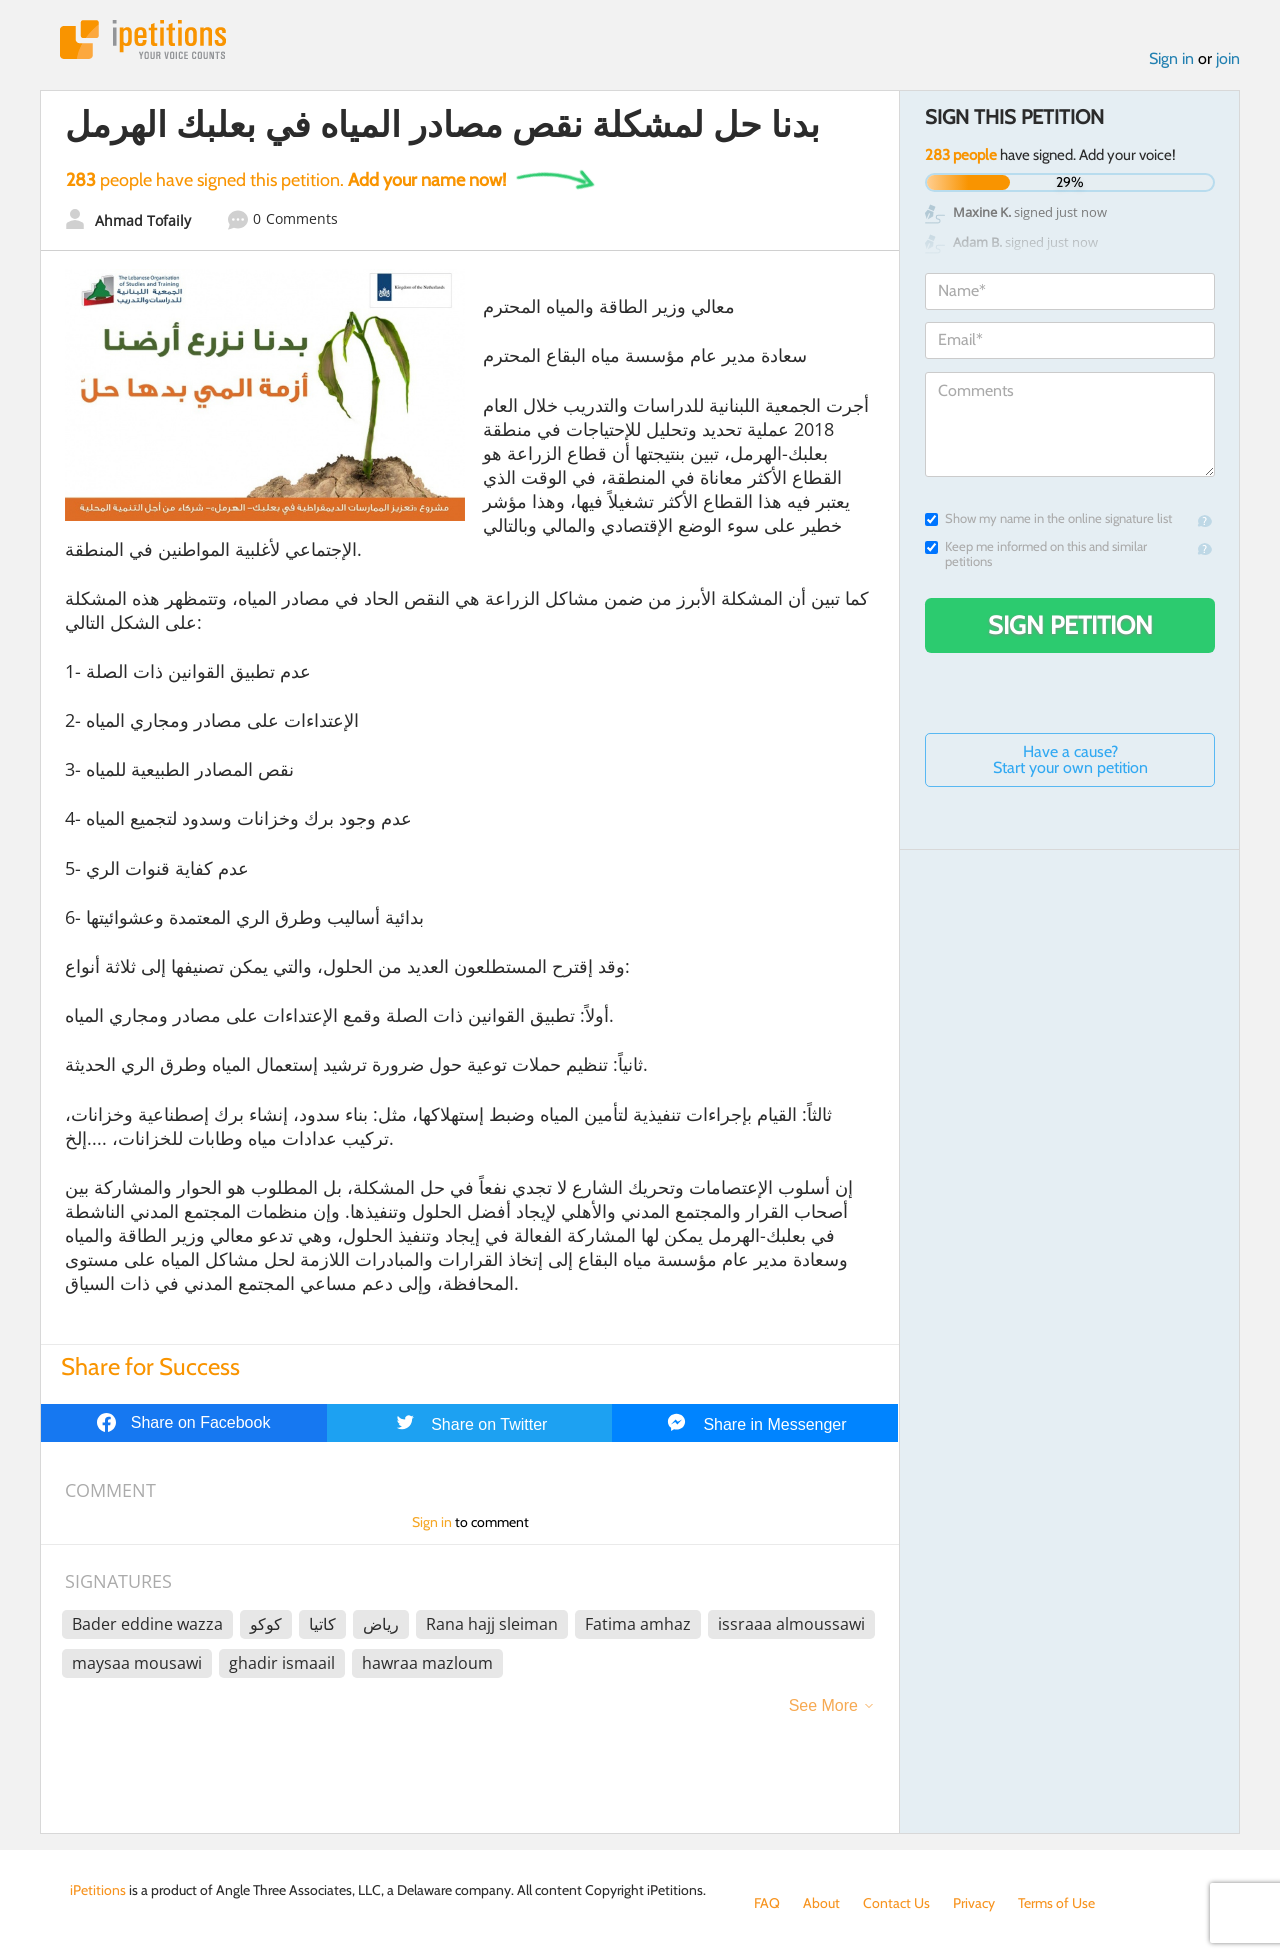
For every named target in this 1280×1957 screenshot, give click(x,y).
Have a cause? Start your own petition (1070, 759)
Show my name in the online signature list (1048, 518)
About (821, 1903)
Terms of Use (1056, 1903)
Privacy (974, 1903)
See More (823, 1705)
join (1228, 58)
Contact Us (896, 1903)
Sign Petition (1070, 625)
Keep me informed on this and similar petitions (1036, 554)
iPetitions (143, 39)
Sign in (1171, 58)
